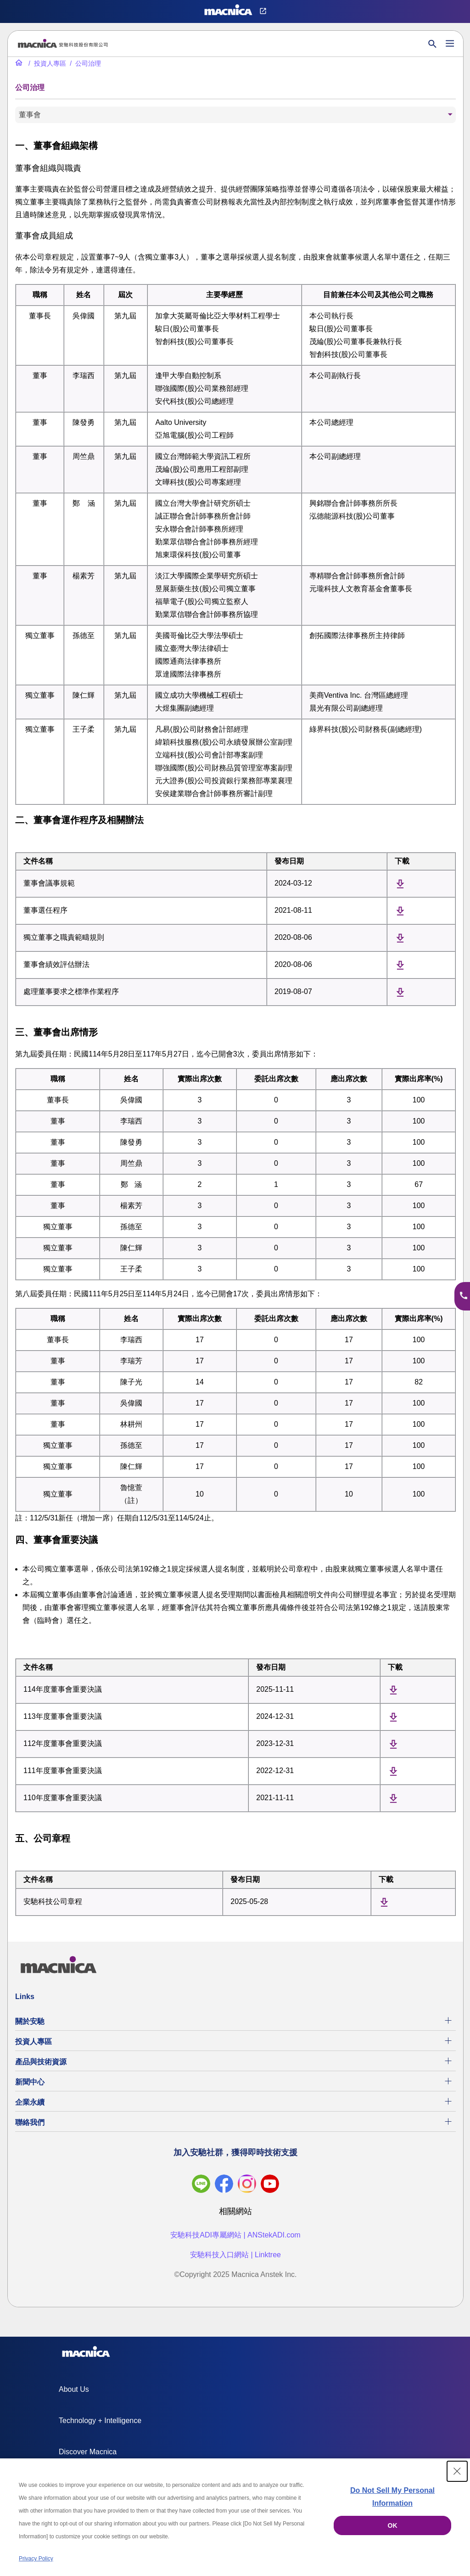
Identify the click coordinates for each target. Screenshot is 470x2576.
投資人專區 (33, 2041)
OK (392, 2525)
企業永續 (30, 2102)
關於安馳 (30, 2021)
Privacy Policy (36, 2558)
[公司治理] (84, 63)
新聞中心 (30, 2082)
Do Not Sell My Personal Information (392, 2496)
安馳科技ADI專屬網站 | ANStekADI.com (235, 2235)
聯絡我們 (30, 2122)
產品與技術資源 (41, 2062)
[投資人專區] (46, 63)
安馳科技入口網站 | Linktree (235, 2255)
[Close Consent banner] (457, 2471)
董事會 (30, 115)
